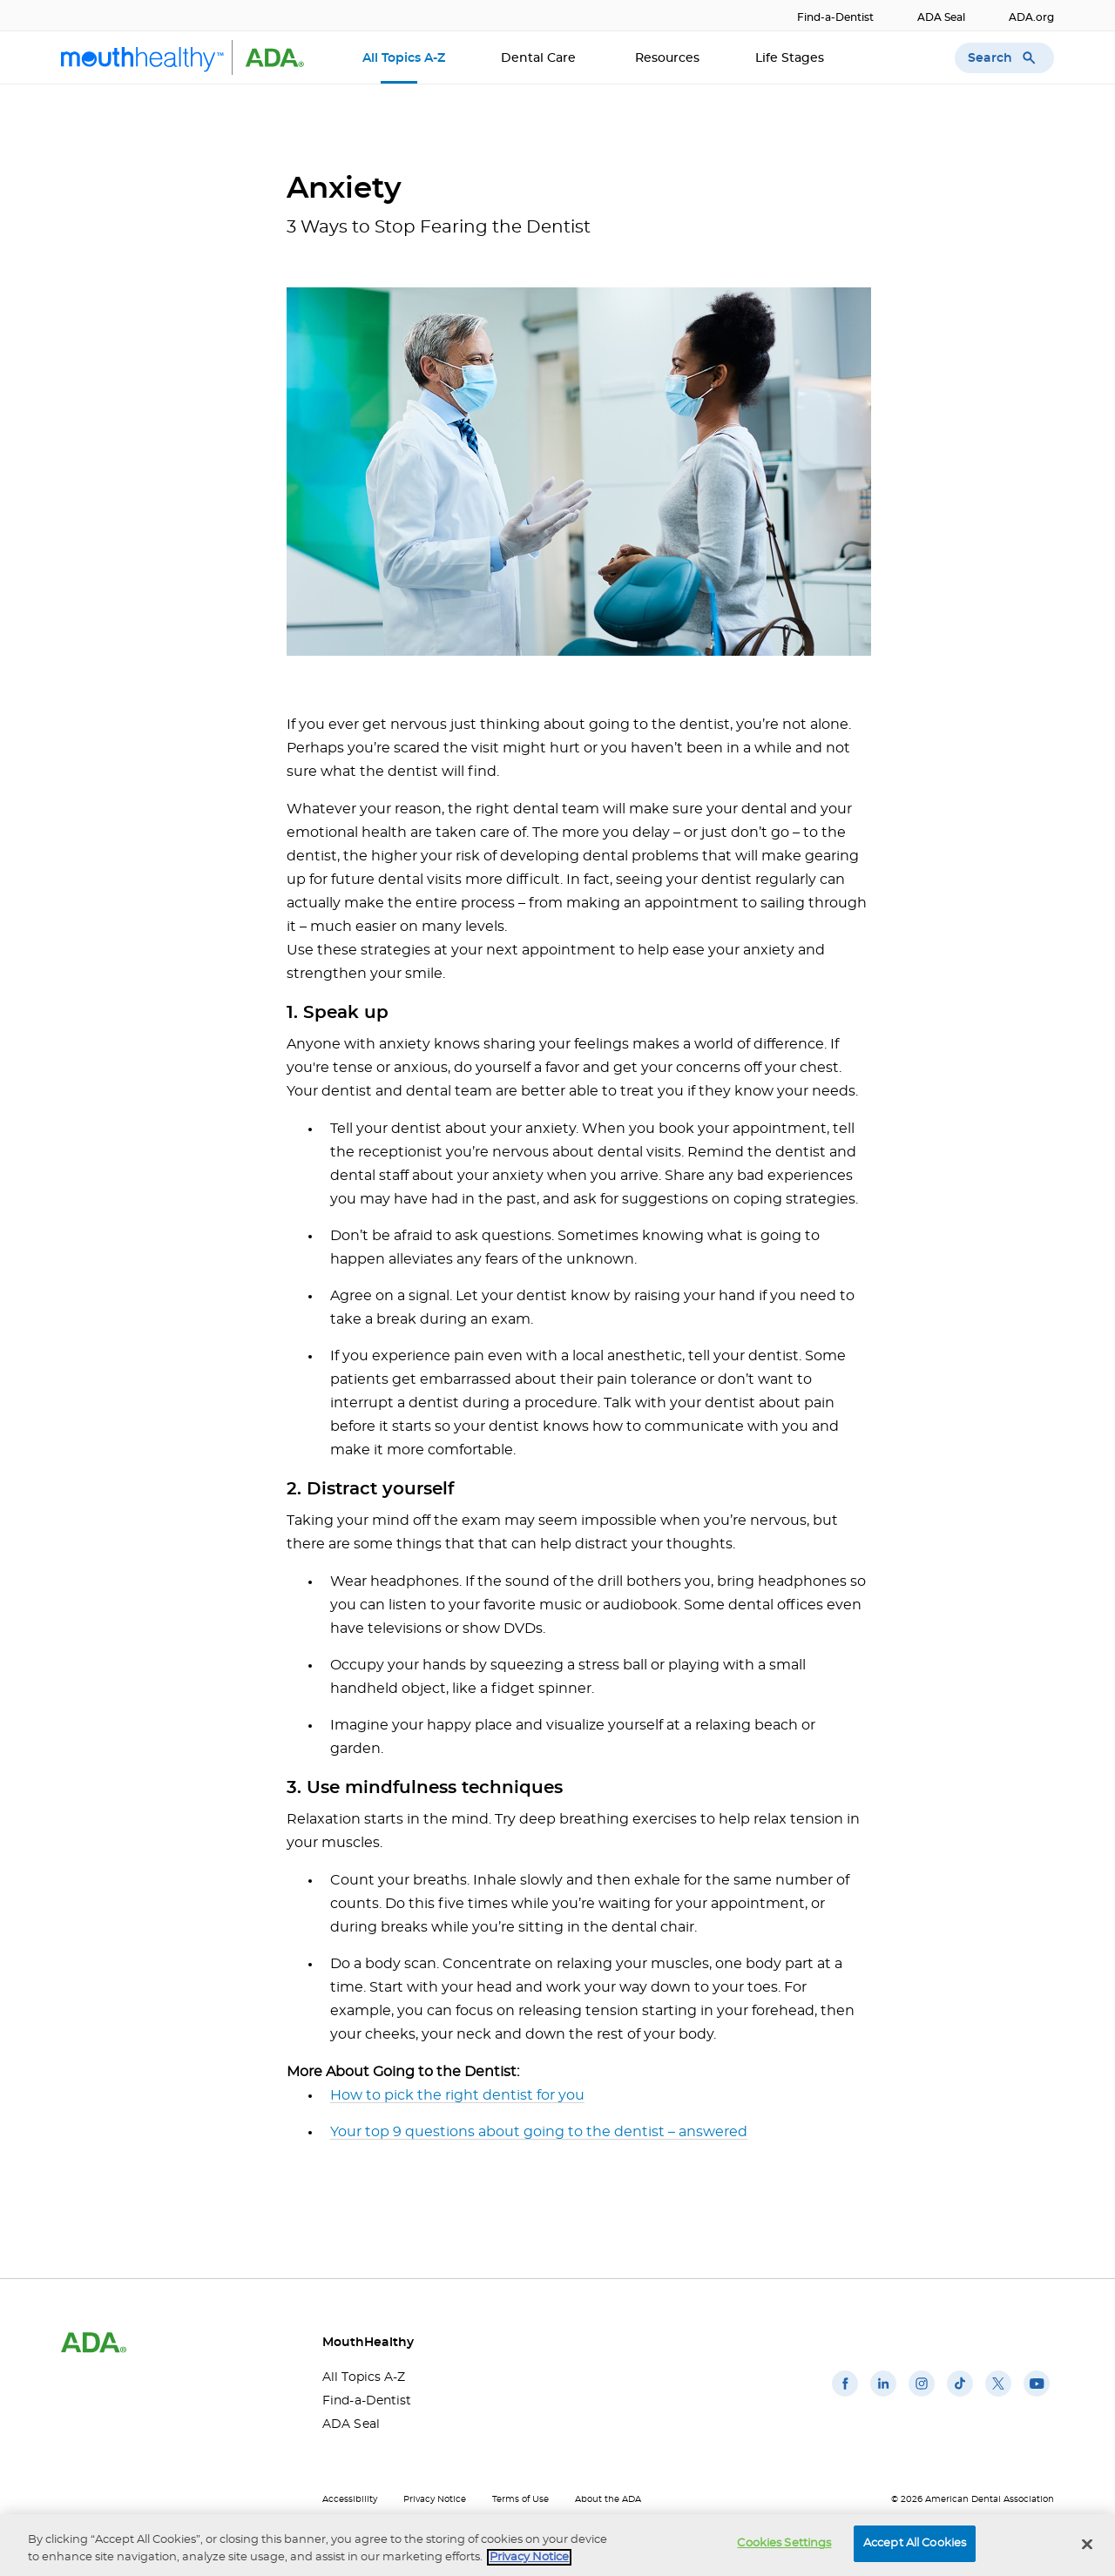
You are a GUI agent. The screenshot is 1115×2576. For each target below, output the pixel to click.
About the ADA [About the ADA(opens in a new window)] (608, 2499)
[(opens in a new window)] (845, 2397)
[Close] (1087, 2544)
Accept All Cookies (914, 2545)
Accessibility (349, 2499)
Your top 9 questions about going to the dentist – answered (538, 2132)
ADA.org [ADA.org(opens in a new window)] (1031, 17)
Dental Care (540, 58)
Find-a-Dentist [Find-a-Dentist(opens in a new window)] (835, 17)
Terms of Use (520, 2499)
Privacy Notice (434, 2499)
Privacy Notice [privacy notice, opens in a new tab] (529, 2558)
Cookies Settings (784, 2545)
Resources (667, 58)
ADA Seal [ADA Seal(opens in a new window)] (941, 17)
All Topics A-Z (403, 58)
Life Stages (791, 58)
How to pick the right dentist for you (457, 2095)
